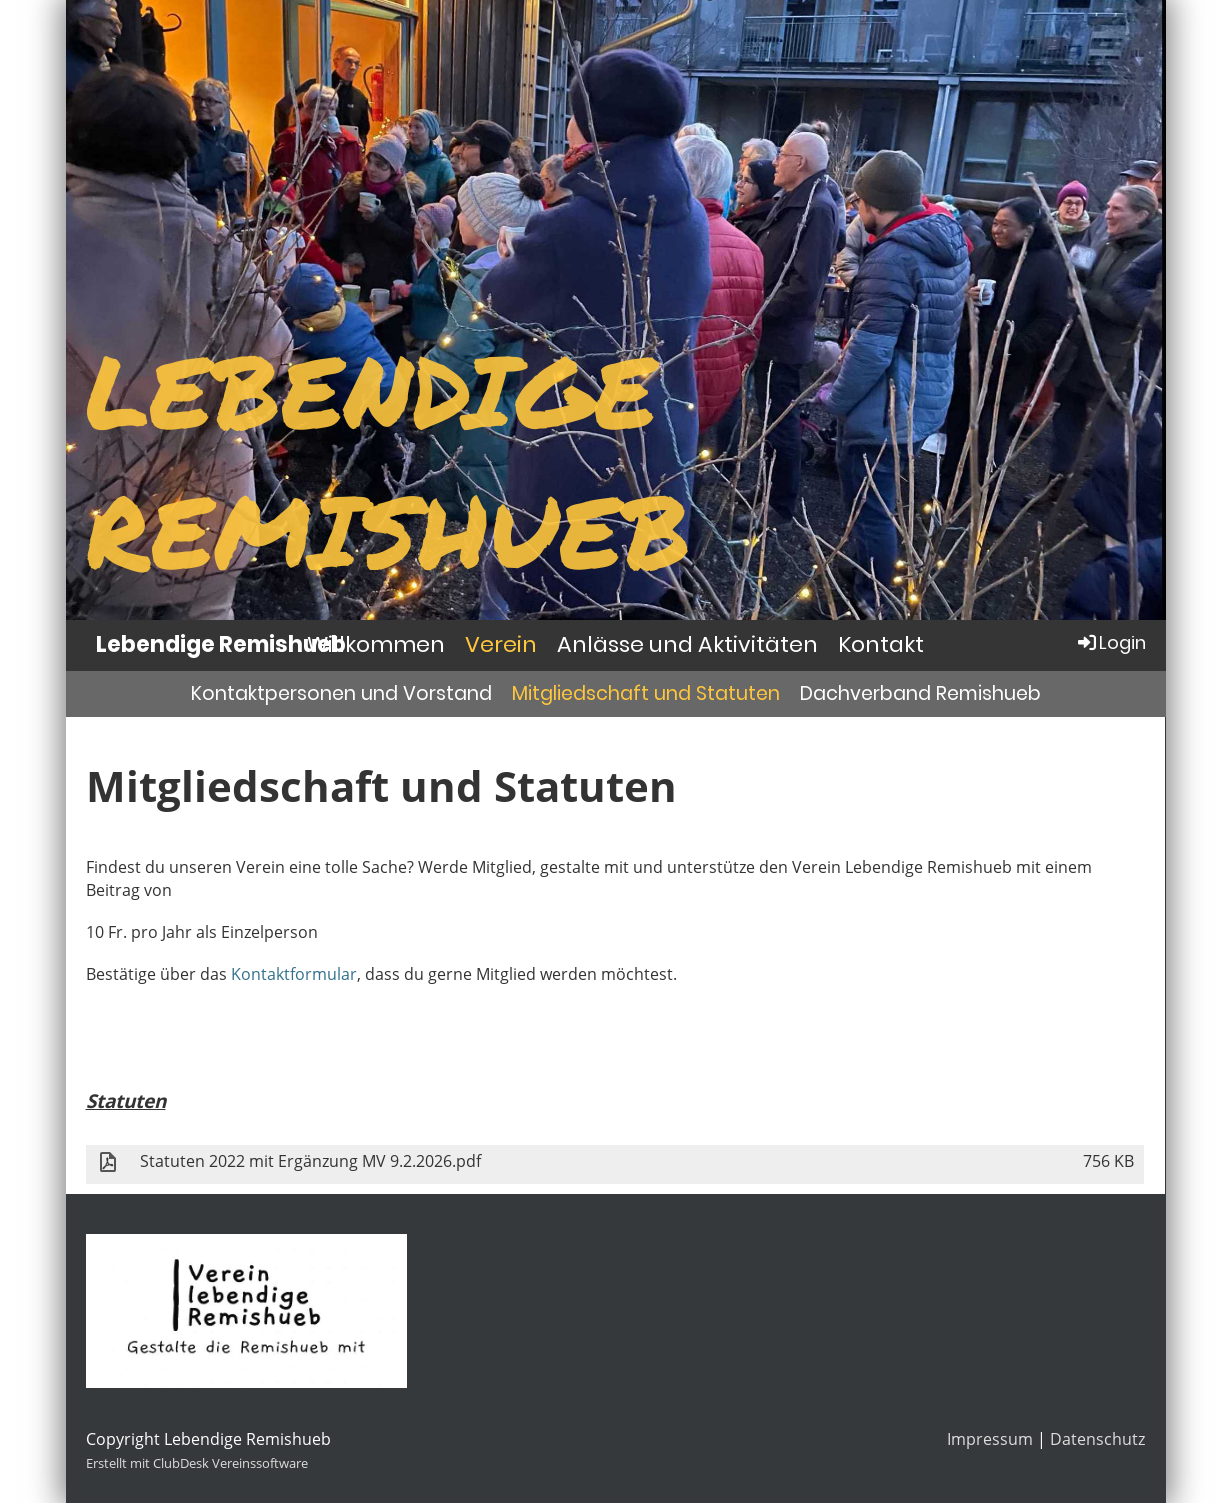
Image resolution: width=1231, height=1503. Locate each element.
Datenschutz (1097, 1439)
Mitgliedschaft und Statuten (646, 693)
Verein (501, 644)
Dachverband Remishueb (920, 693)
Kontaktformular (294, 974)
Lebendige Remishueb (221, 645)
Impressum (990, 1439)
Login (1110, 642)
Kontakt (881, 644)
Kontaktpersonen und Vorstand (341, 693)
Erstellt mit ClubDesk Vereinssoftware (197, 1463)
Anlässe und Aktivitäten (687, 644)
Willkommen (376, 644)
